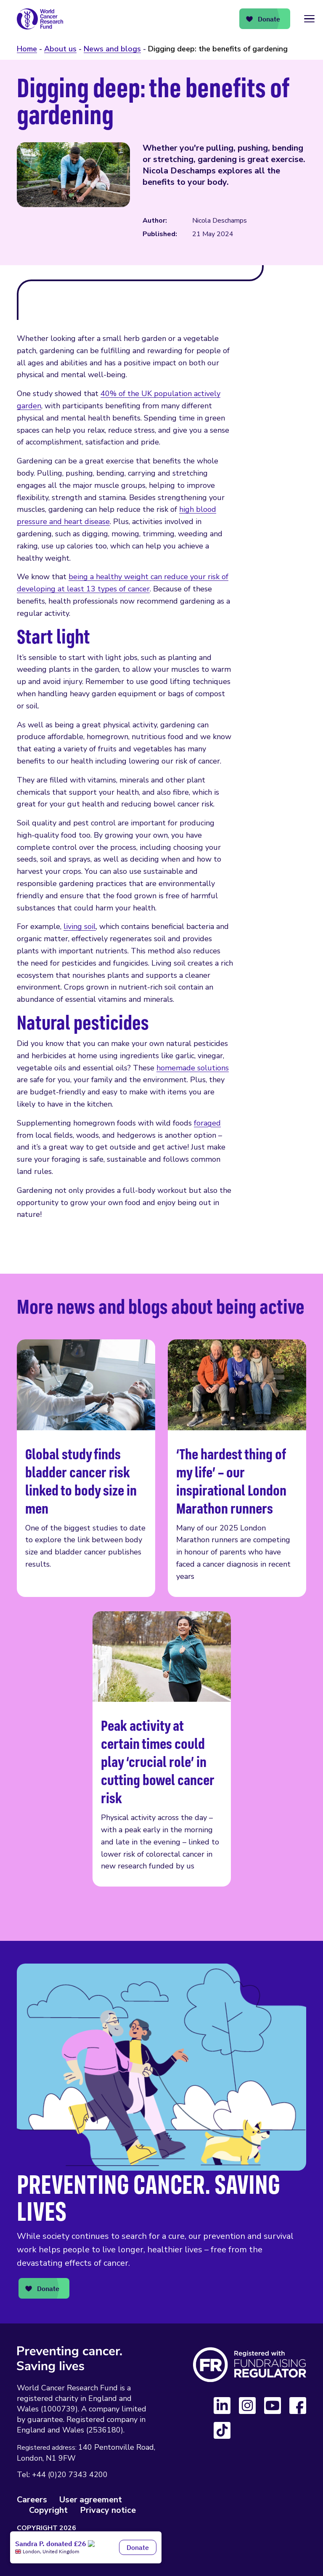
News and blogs (112, 49)
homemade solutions (192, 1068)
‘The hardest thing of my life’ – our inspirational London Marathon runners (237, 1468)
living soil (80, 926)
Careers (32, 2499)
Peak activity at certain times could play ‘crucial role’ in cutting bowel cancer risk (162, 1749)
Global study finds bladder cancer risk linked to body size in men (86, 1468)
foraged (207, 1123)
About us (60, 49)
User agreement (90, 2499)
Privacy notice (108, 2510)
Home (27, 49)
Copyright (48, 2510)
